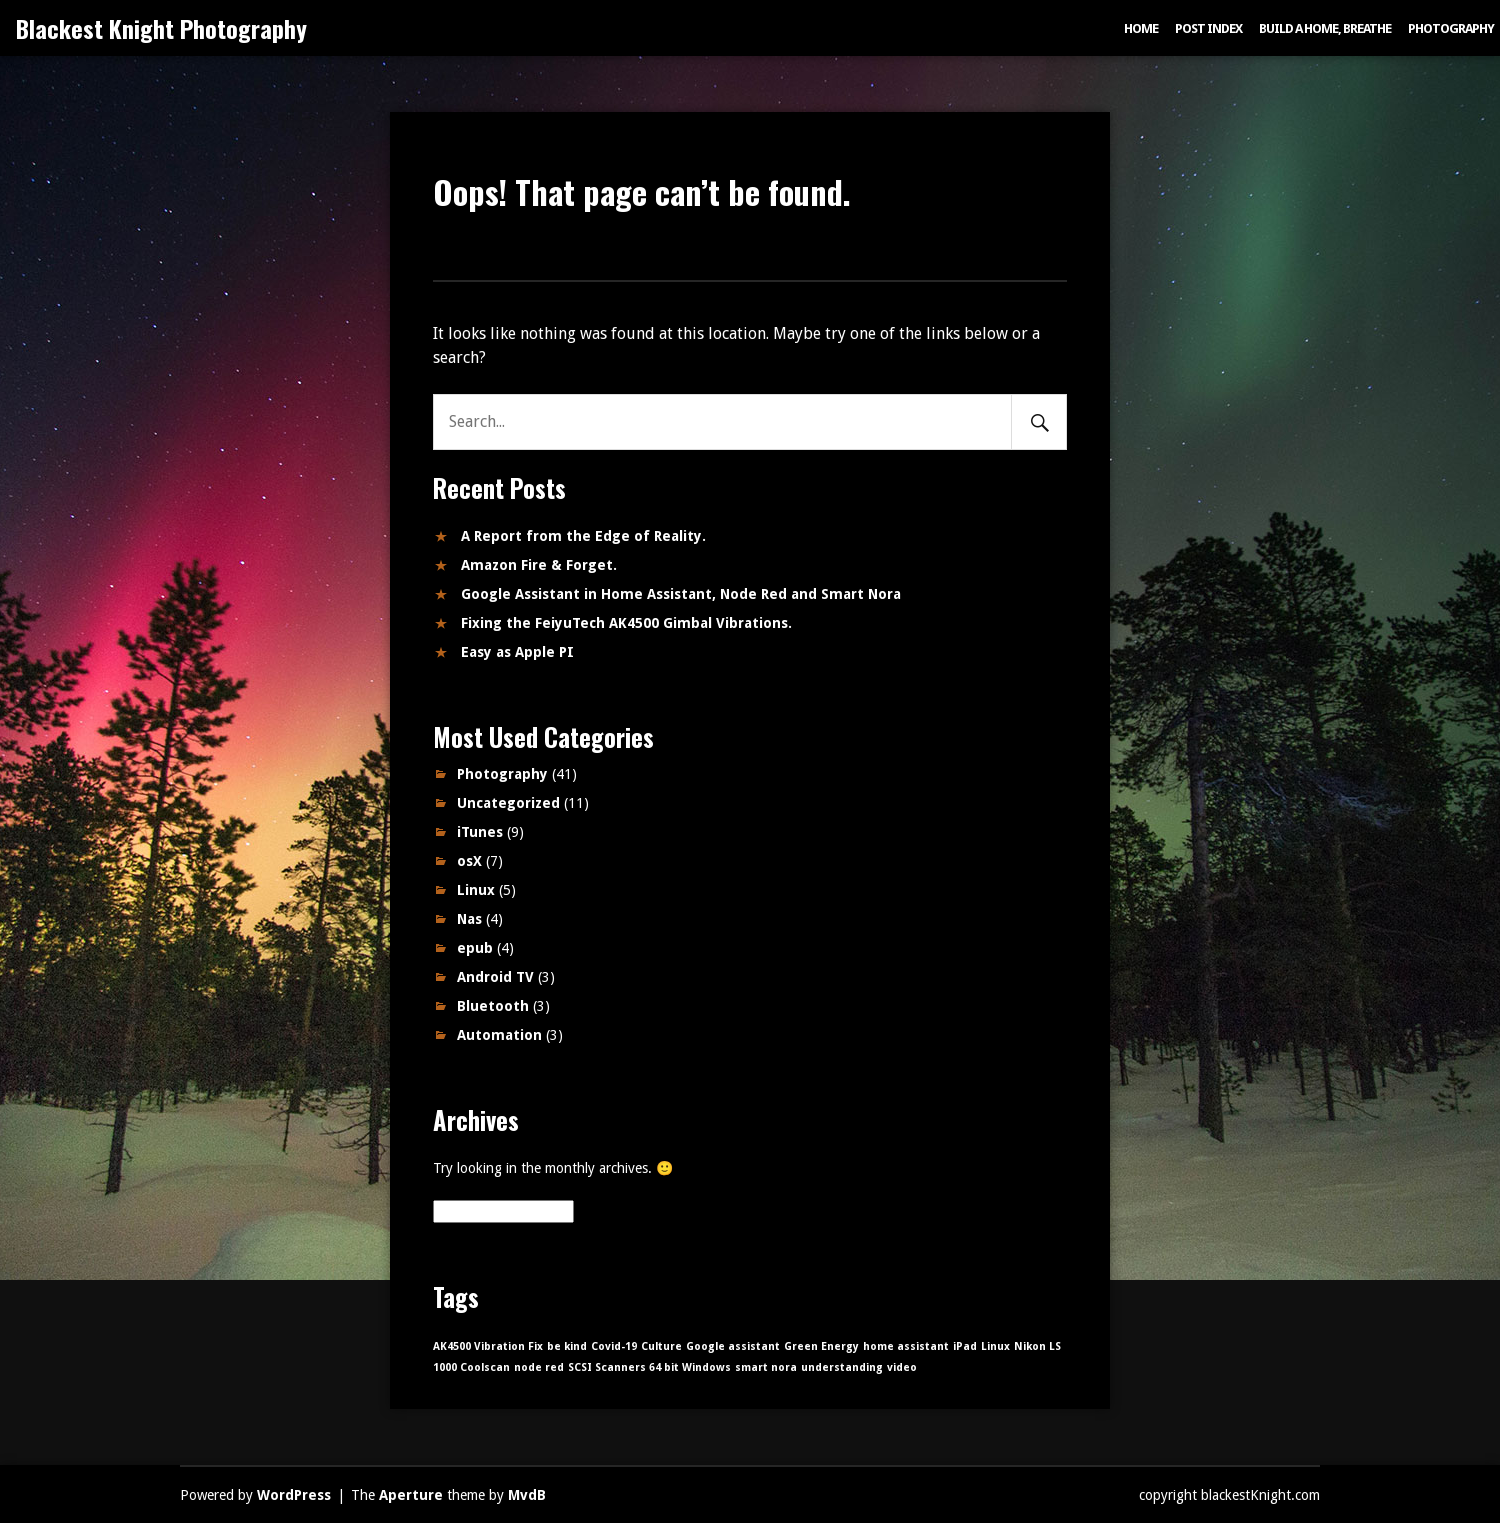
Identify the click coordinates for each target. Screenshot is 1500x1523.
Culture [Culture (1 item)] (661, 1346)
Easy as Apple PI (517, 652)
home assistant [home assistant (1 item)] (906, 1346)
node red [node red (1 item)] (539, 1367)
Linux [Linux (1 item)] (995, 1346)
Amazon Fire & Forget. (539, 565)
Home (1141, 28)
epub (475, 948)
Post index (1208, 28)
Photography (1451, 28)
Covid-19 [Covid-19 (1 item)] (614, 1346)
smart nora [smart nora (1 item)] (766, 1367)
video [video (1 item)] (902, 1367)
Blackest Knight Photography (161, 28)
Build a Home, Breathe (1325, 28)
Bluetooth (493, 1006)
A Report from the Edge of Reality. (583, 536)
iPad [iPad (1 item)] (965, 1346)
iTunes (480, 832)
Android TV (495, 977)
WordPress (294, 1495)
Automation (499, 1035)
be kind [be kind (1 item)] (567, 1346)
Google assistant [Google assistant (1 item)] (733, 1346)
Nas (469, 919)
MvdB (527, 1495)
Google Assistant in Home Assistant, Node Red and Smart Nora (681, 594)
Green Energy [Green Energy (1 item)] (821, 1346)
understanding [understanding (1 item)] (842, 1367)
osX (469, 861)
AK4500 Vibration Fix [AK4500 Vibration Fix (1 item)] (488, 1346)
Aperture (411, 1495)
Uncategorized (508, 803)
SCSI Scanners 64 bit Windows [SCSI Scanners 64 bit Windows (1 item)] (649, 1367)
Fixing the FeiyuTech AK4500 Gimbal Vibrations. (626, 623)
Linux (476, 890)
